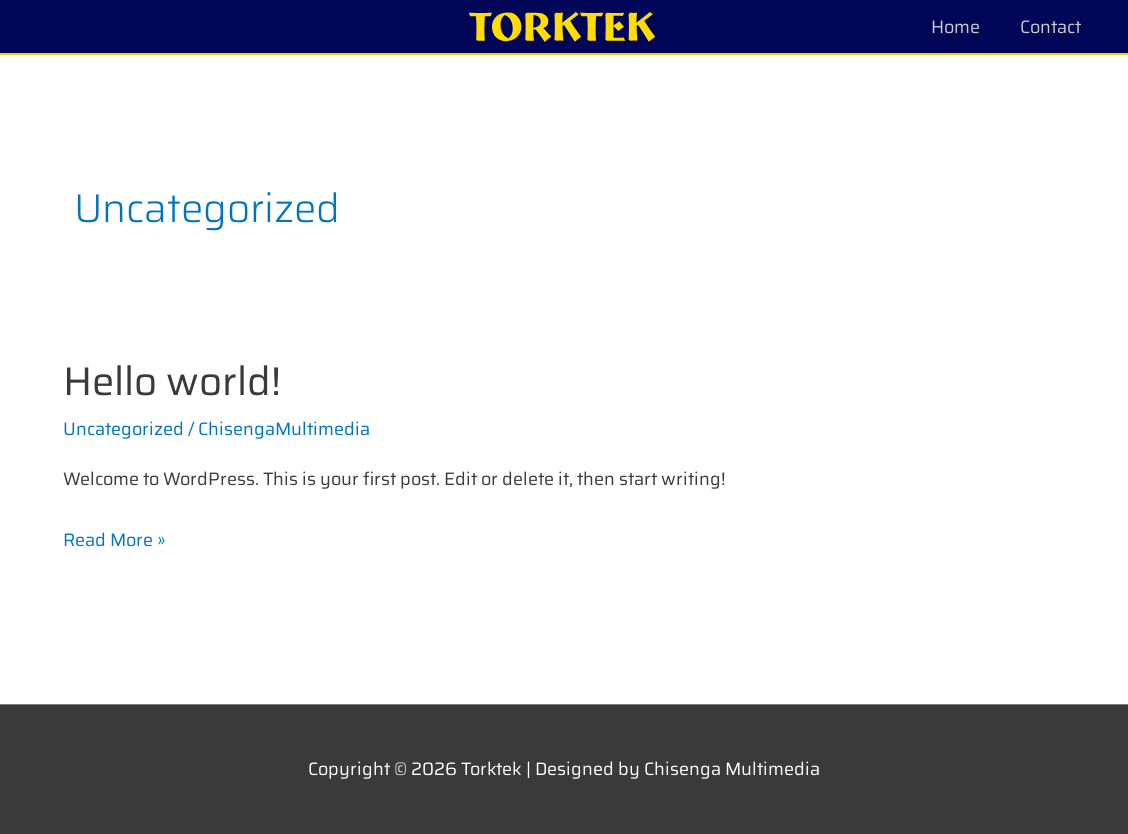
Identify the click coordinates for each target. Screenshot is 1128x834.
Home (955, 27)
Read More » (114, 539)
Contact (1050, 27)
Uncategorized (123, 429)
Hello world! (172, 381)
